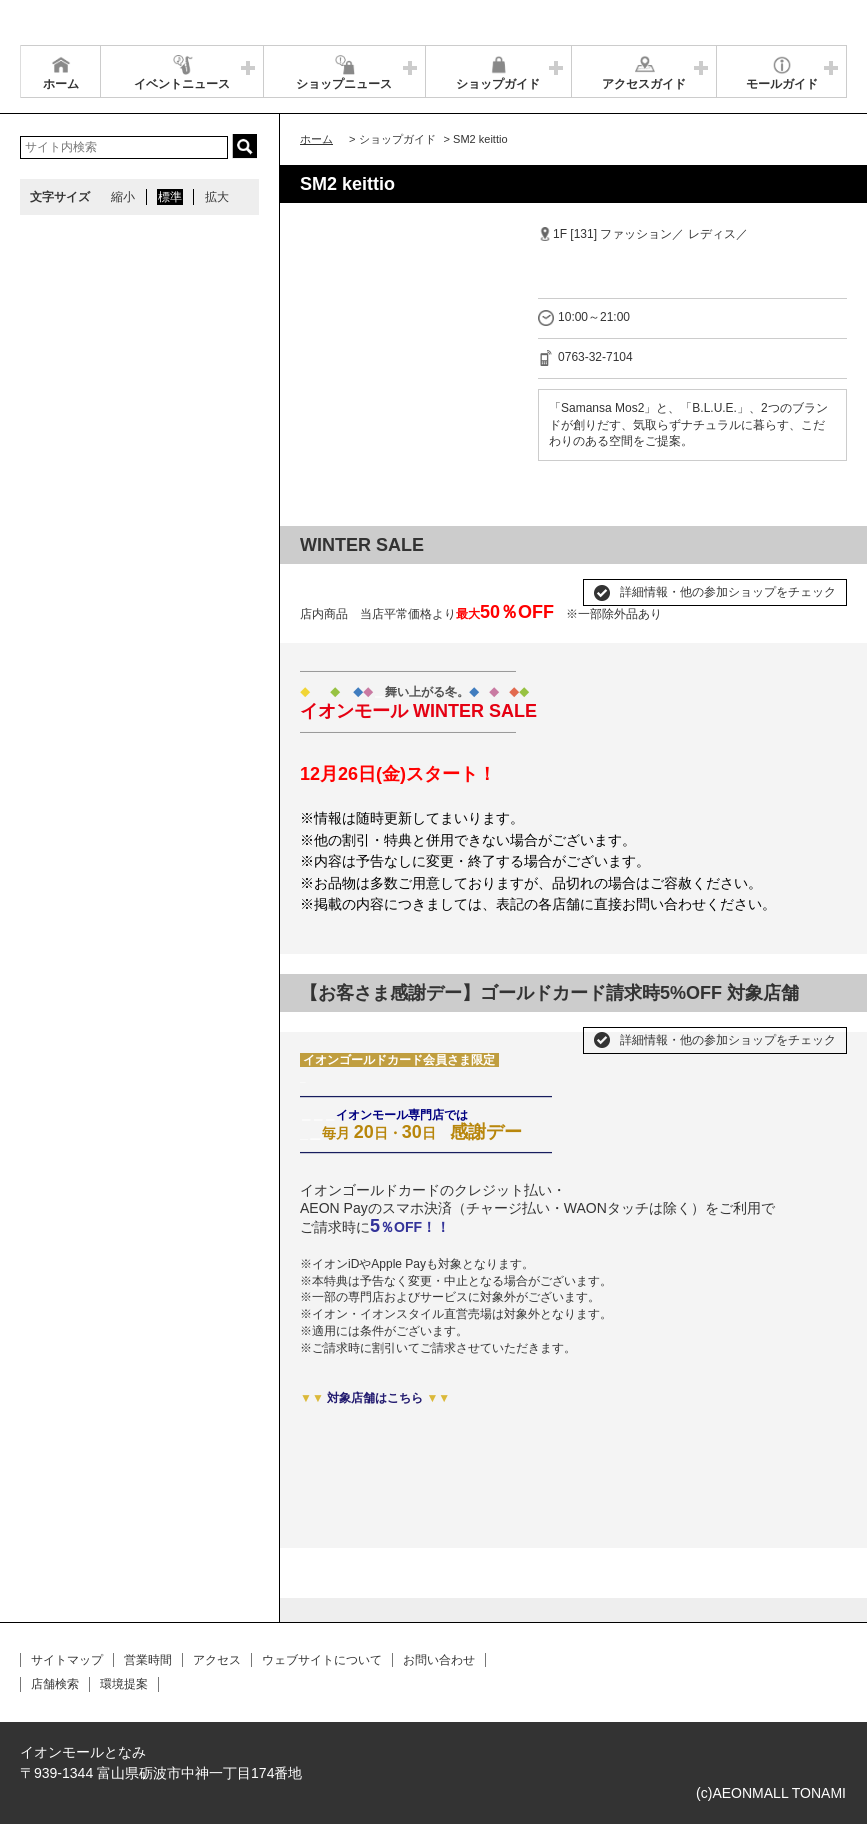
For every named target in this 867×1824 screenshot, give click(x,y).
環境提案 (124, 1684)
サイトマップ (67, 1660)
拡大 (217, 197)
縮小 (123, 197)
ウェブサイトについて (322, 1660)
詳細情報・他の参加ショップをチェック (728, 592)
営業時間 (148, 1660)
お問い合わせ (439, 1660)
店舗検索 (55, 1684)
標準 (170, 197)
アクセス (217, 1660)
